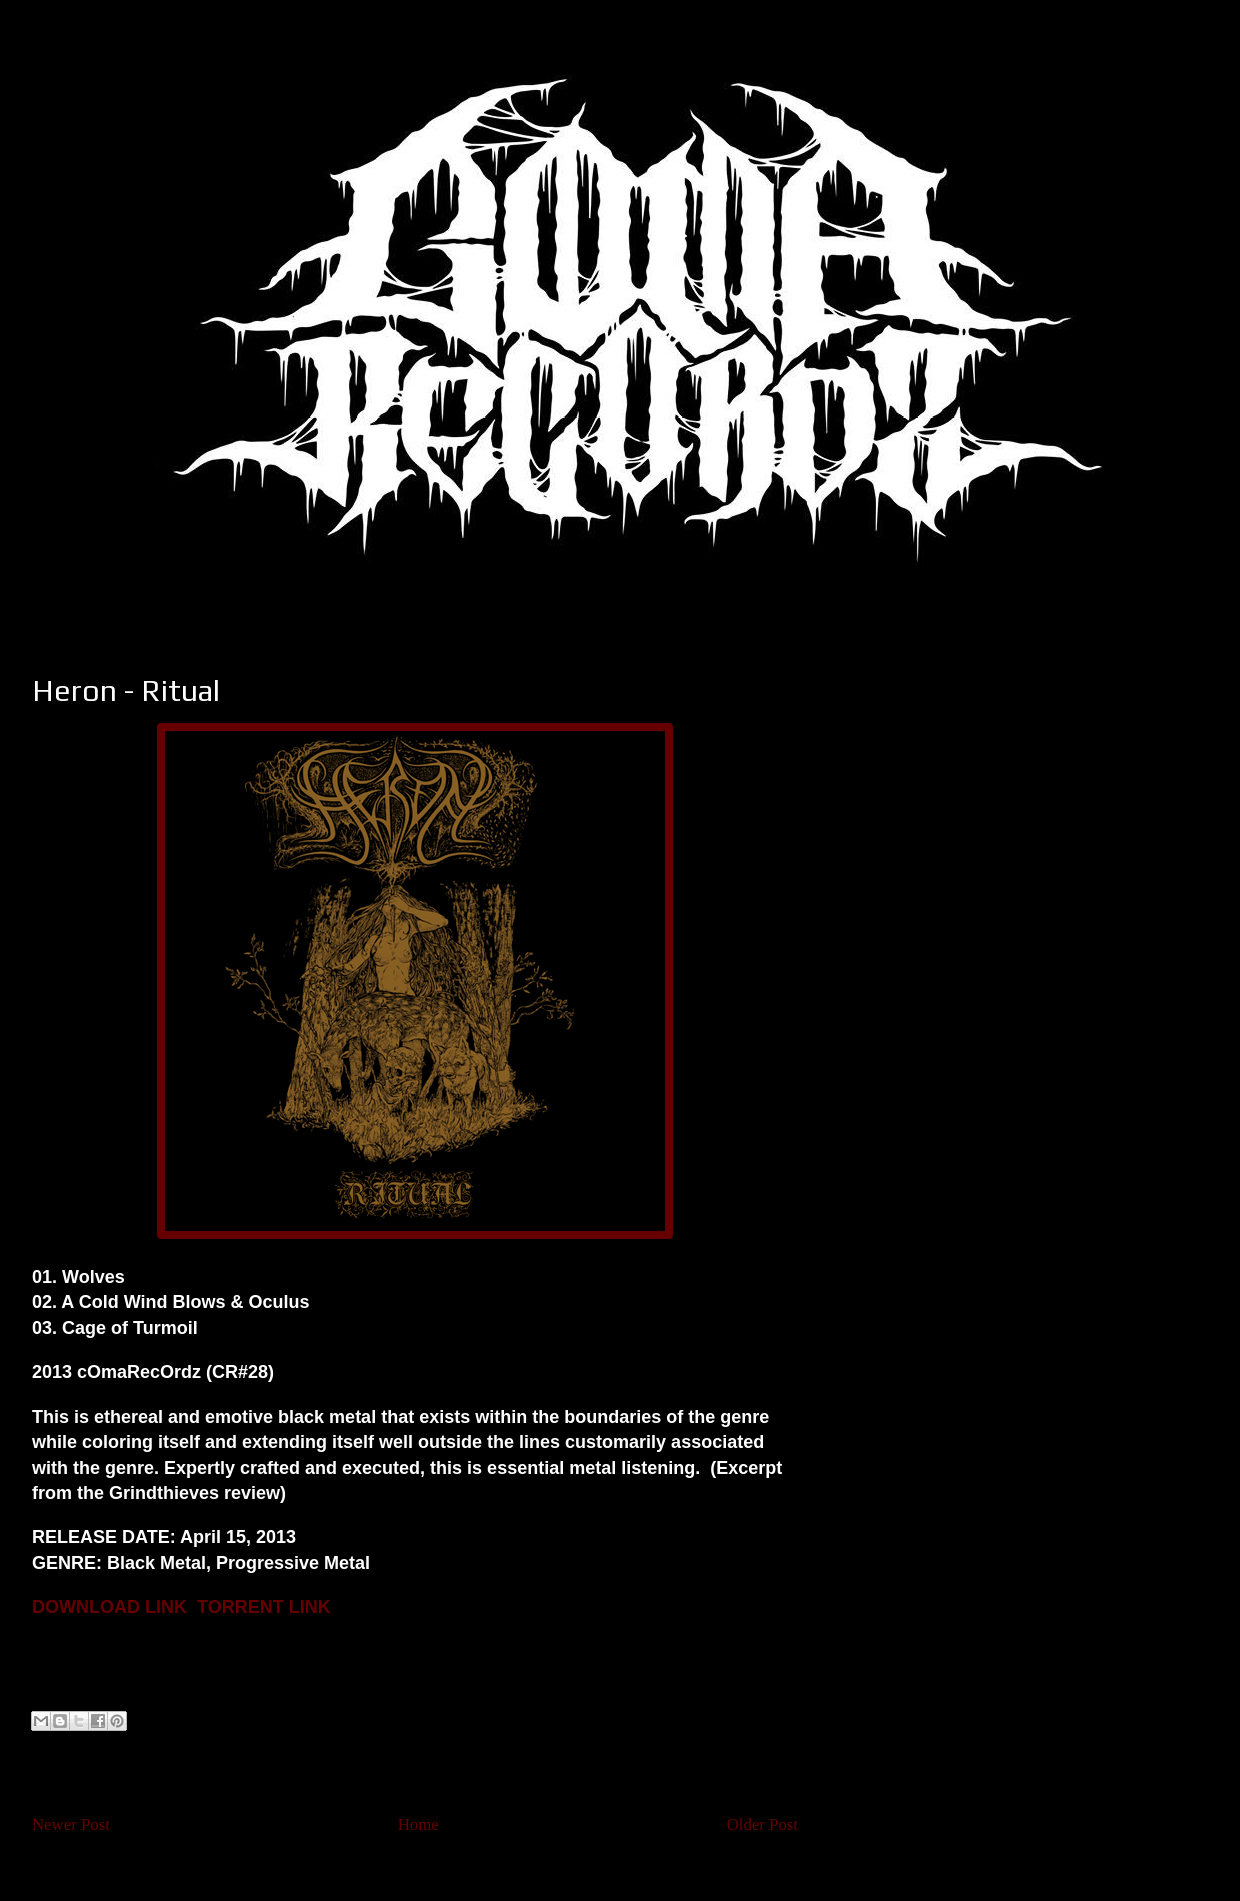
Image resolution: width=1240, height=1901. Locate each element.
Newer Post (71, 1824)
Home (418, 1824)
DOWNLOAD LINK (109, 1607)
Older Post (762, 1824)
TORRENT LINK (264, 1607)
